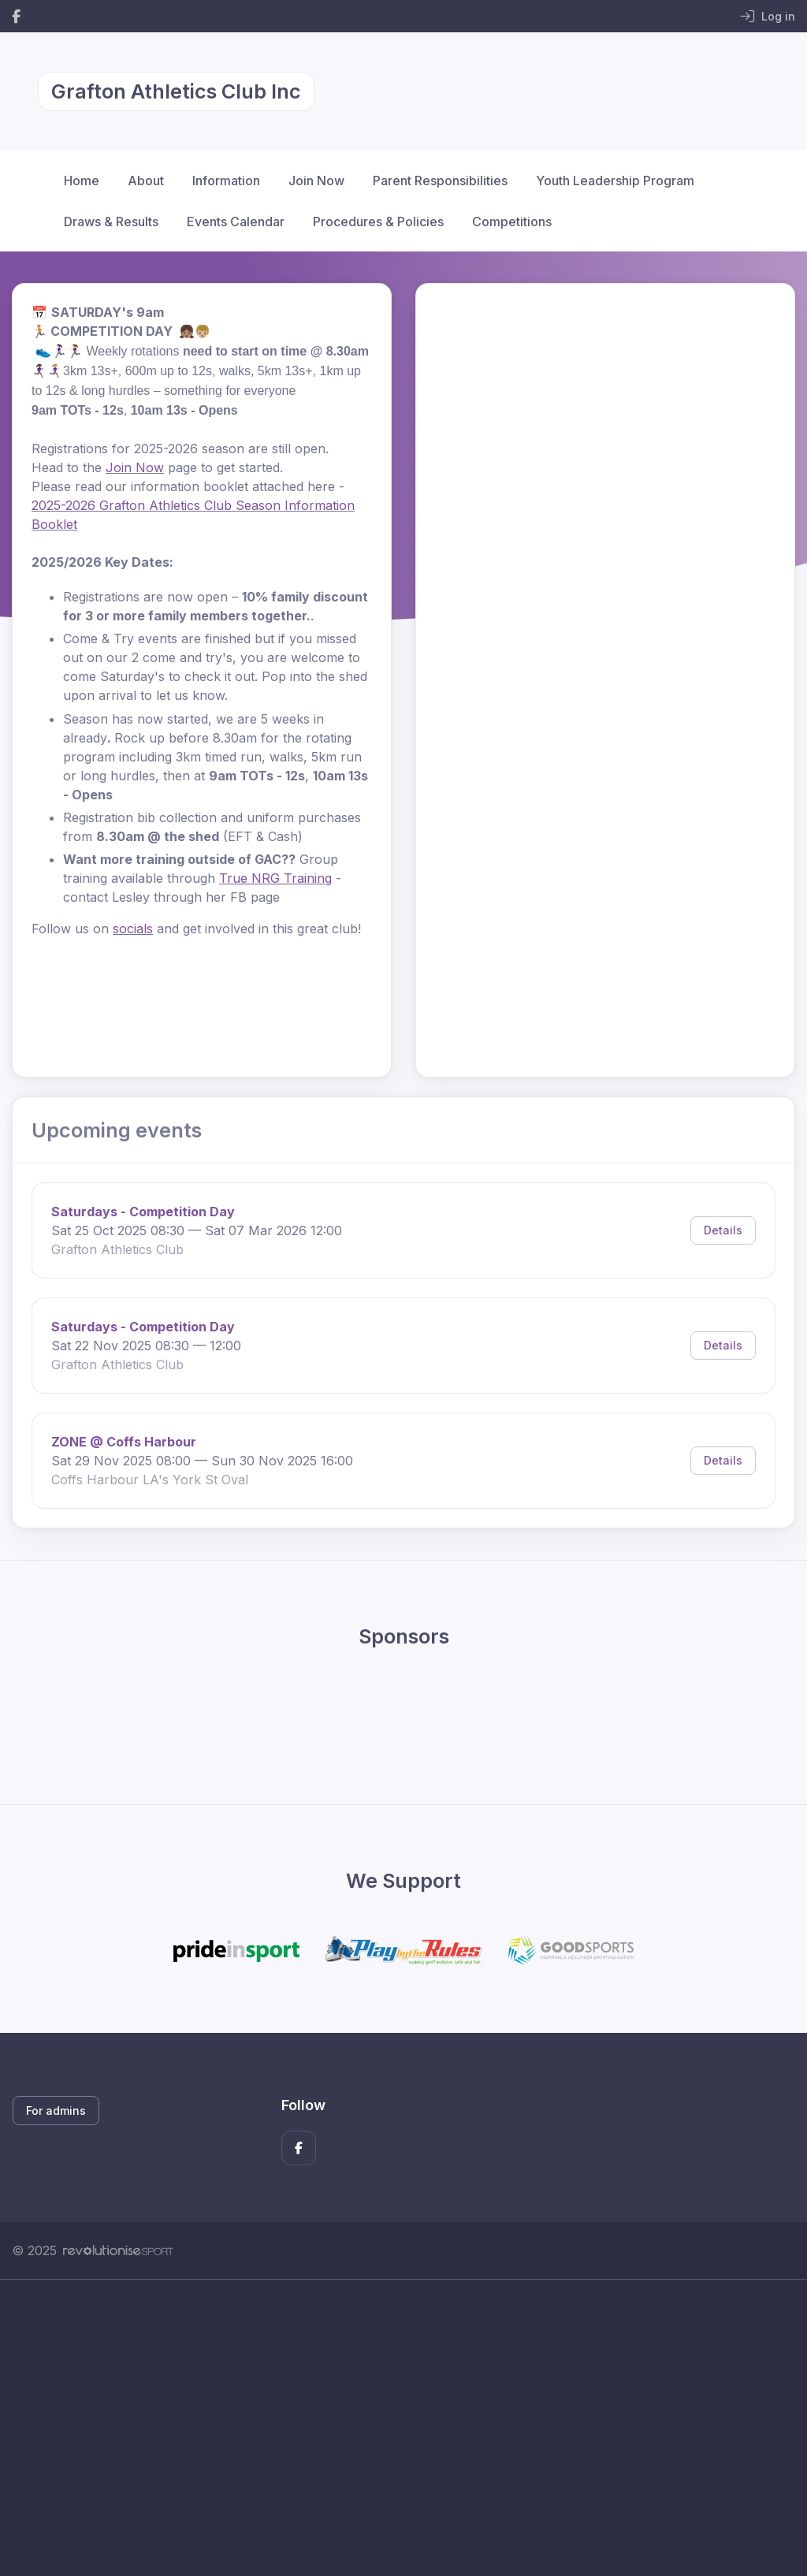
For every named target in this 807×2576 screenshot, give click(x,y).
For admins (56, 2110)
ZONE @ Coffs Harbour (123, 1442)
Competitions (512, 221)
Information (226, 180)
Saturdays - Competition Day (143, 1211)
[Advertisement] (403, 2427)
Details (723, 1230)
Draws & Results (111, 221)
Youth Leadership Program (615, 180)
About (146, 180)
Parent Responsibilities (440, 180)
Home (81, 180)
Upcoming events (117, 1130)
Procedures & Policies (378, 221)
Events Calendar (235, 221)
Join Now (316, 180)
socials (133, 928)
